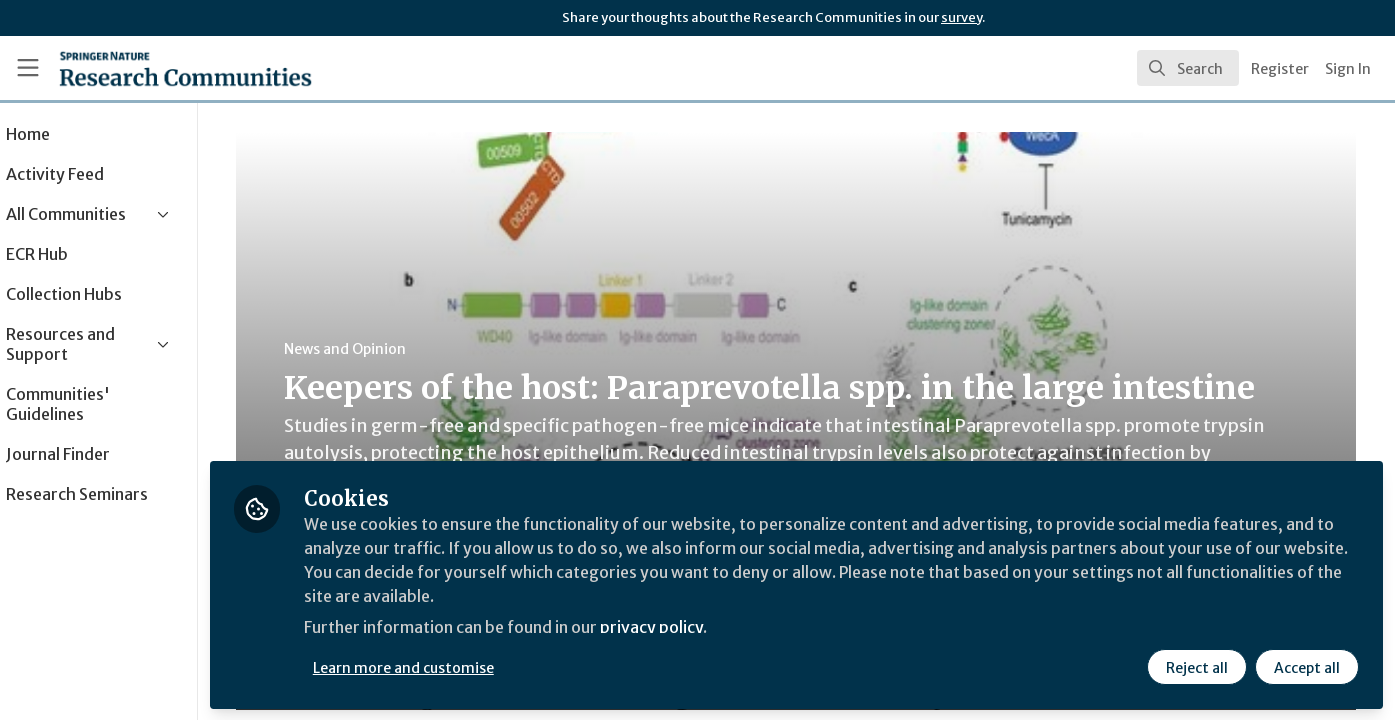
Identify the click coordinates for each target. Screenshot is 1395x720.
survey (961, 17)
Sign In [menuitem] (1348, 69)
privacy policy (712, 628)
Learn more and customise (461, 667)
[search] (1188, 68)
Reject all (1197, 667)
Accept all (1307, 667)
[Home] (158, 68)
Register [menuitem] (1280, 69)
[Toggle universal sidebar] (28, 68)
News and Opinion (381, 349)
